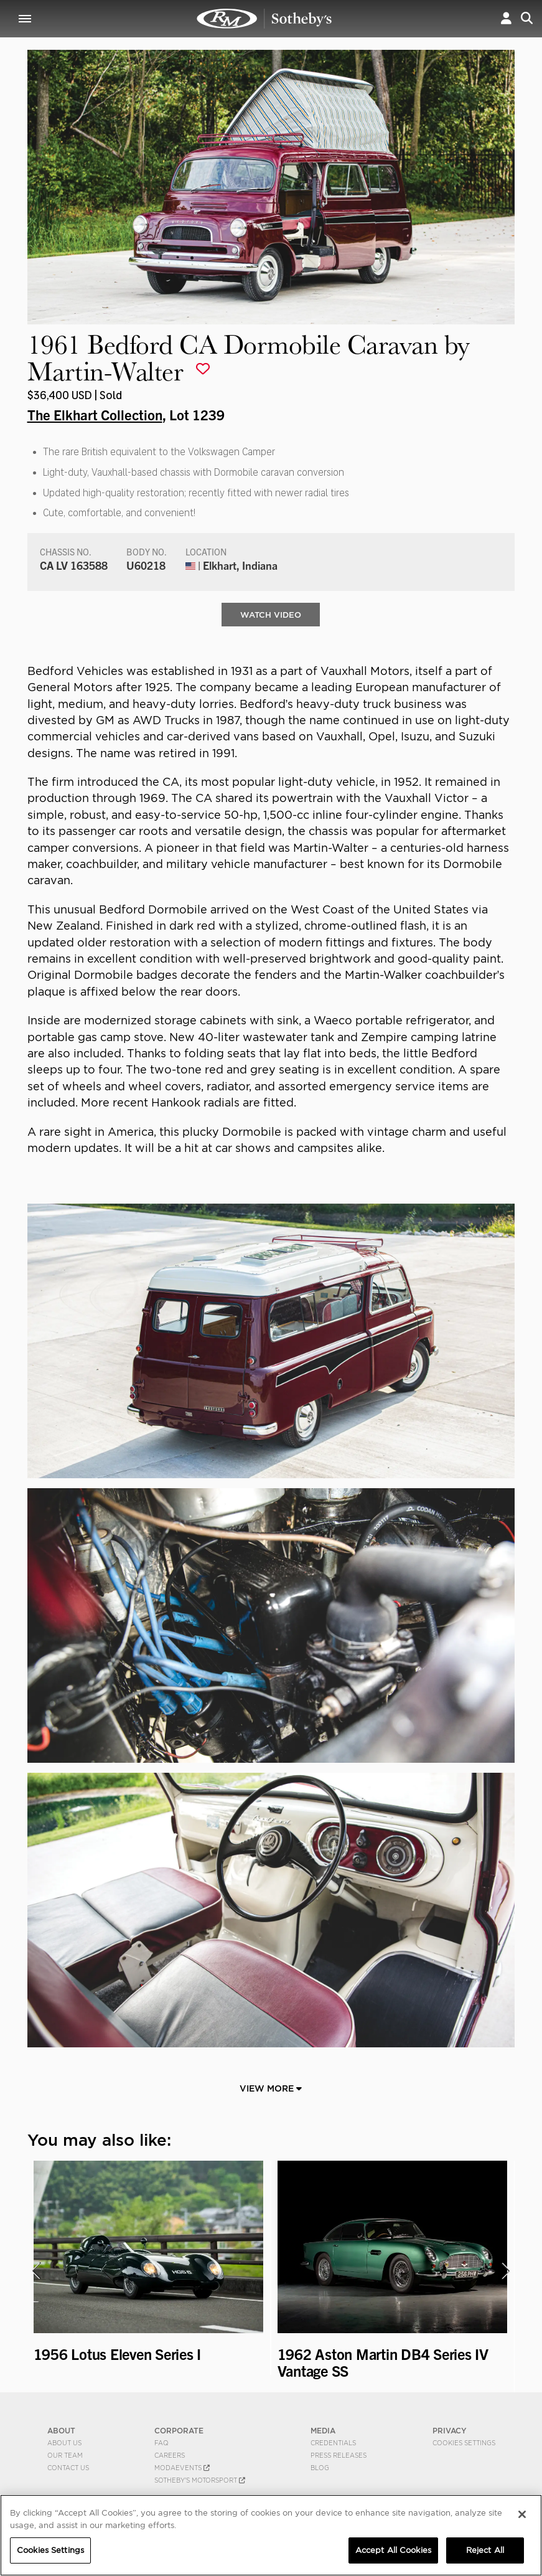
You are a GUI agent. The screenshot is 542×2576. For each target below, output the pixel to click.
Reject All (485, 2550)
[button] (506, 18)
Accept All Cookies (393, 2550)
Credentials (333, 2443)
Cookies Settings (463, 2443)
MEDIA (323, 2431)
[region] (271, 2535)
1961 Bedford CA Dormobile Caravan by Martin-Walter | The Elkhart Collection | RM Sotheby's (264, 18)
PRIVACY (449, 2431)
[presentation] (35, 2271)
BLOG (320, 2468)
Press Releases (339, 2456)
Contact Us (68, 2468)
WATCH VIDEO (271, 615)
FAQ (161, 2443)
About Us (64, 2443)
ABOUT (61, 2431)
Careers (169, 2456)
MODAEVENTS (182, 2468)
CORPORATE (178, 2431)
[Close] (522, 2514)
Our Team (65, 2456)
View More (271, 2089)
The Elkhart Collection (94, 414)
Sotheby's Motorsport (199, 2480)
